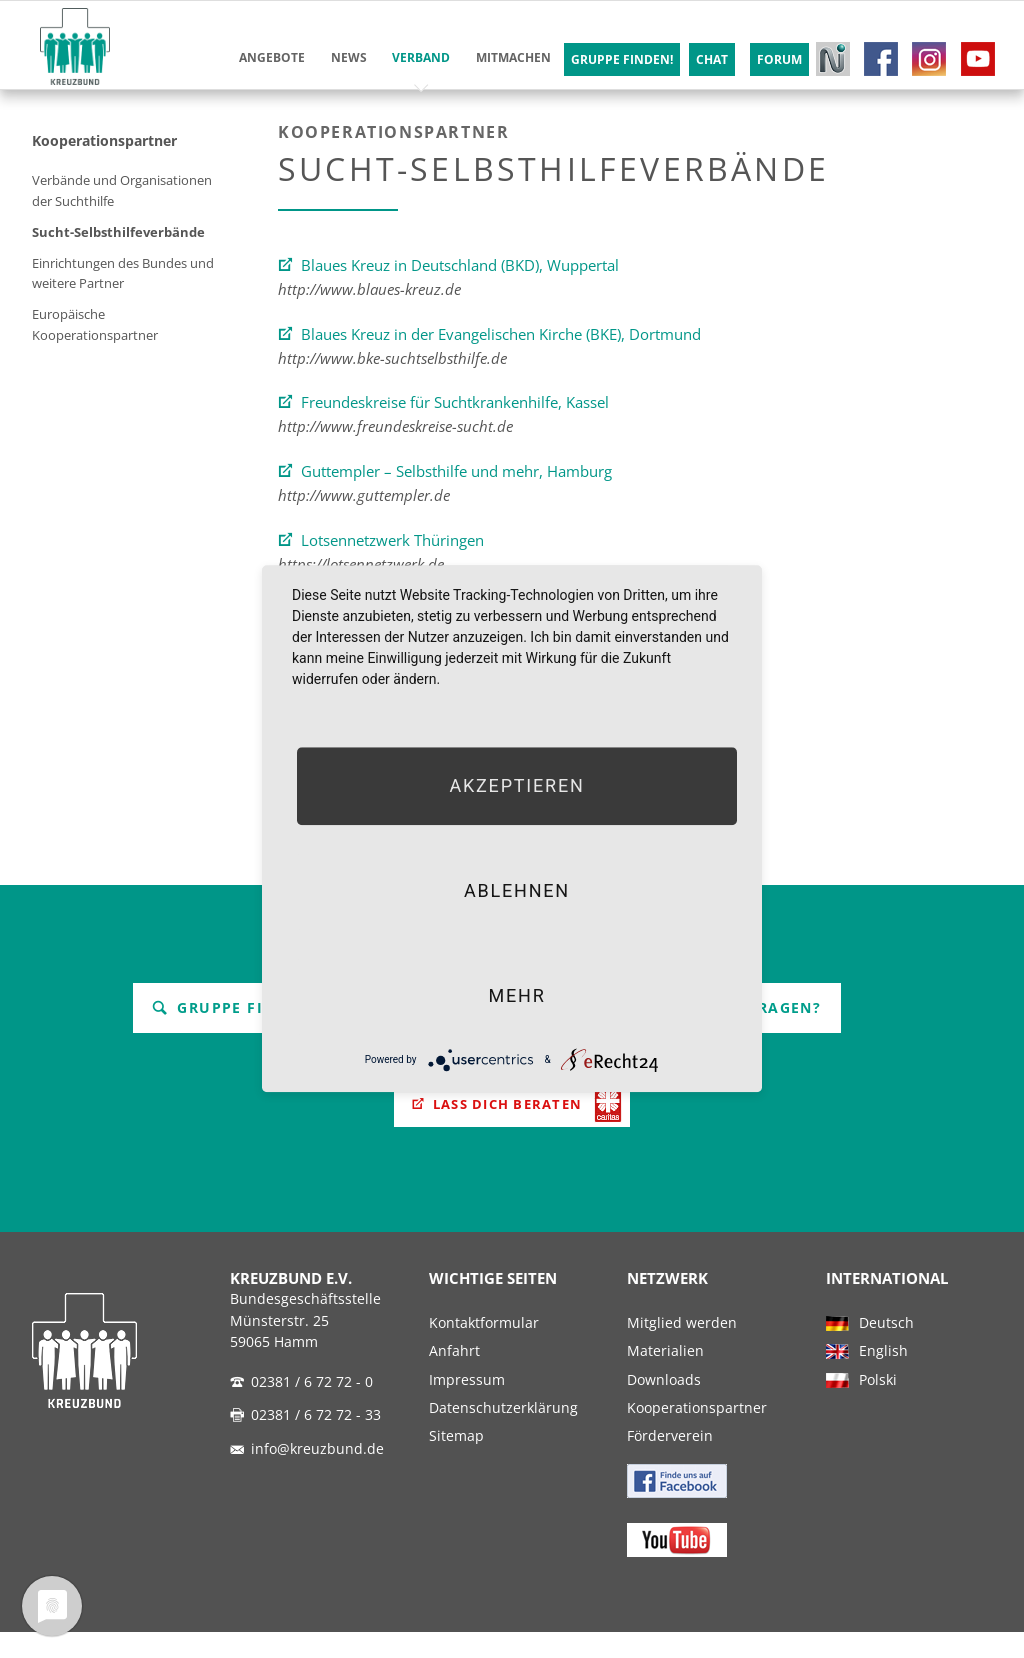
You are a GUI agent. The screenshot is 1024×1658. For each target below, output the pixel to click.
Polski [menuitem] (878, 1405)
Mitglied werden (682, 1348)
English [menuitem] (883, 1377)
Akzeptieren (516, 785)
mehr (516, 995)
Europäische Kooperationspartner (95, 324)
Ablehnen (517, 890)
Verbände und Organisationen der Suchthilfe (122, 190)
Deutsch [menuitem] (886, 1348)
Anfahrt (454, 1377)
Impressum (467, 1405)
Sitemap (456, 1462)
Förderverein (670, 1462)
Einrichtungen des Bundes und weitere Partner (123, 272)
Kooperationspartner (104, 140)
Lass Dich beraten (507, 1107)
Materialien (665, 1377)
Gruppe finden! (243, 1007)
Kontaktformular (484, 1348)
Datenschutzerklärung (503, 1433)
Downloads (664, 1405)
